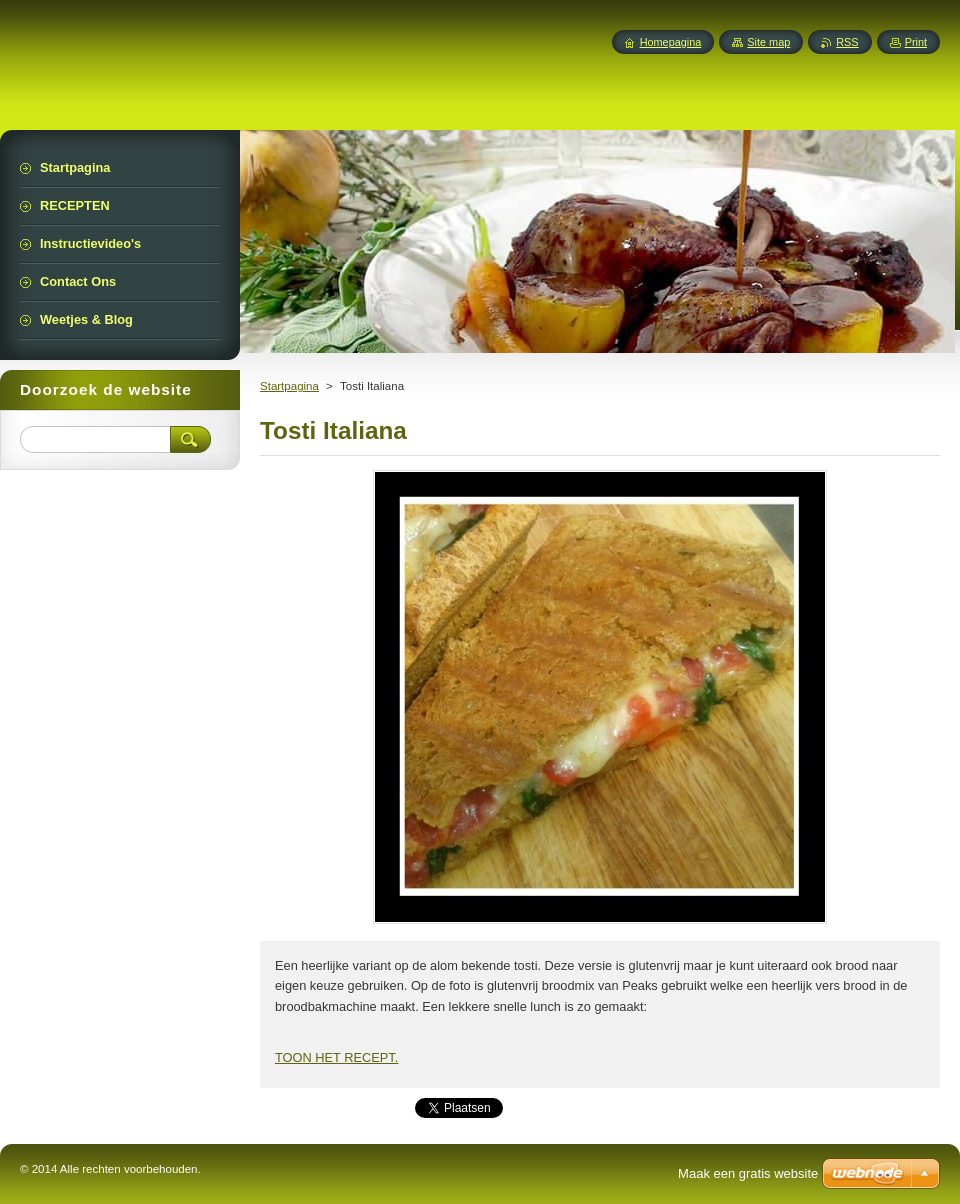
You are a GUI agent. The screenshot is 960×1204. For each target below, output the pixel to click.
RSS (847, 42)
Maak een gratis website (748, 1173)
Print (916, 42)
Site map (768, 42)
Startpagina (289, 386)
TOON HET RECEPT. (336, 1057)
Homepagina (671, 42)
